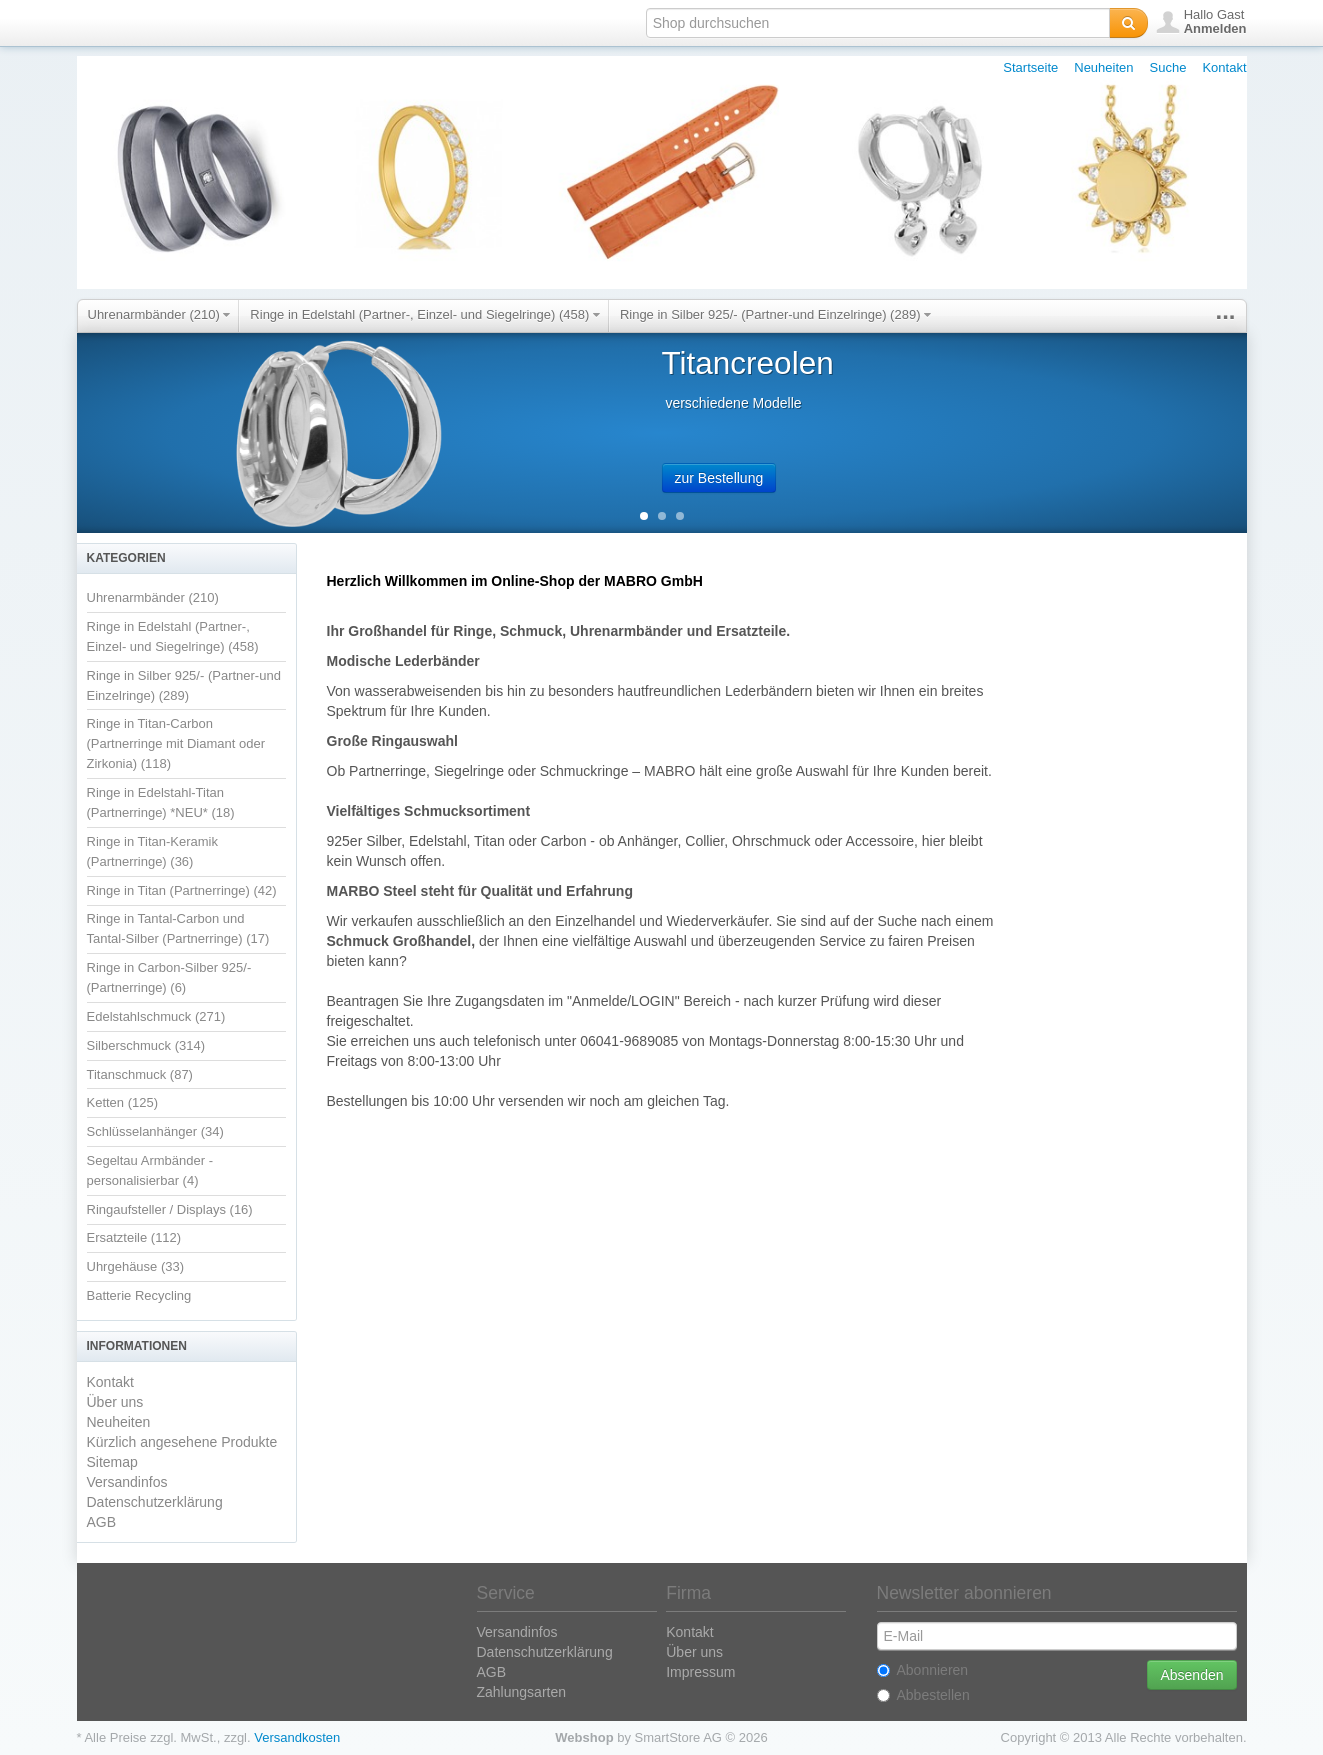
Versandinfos (127, 1482)
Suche (1168, 67)
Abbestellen (923, 1695)
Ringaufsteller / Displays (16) (170, 1209)
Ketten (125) (123, 1102)
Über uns (115, 1402)
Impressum (700, 1672)
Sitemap (112, 1462)
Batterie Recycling (139, 1295)
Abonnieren (923, 1670)
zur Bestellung (719, 478)
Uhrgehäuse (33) (136, 1266)
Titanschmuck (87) (140, 1074)
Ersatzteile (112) (134, 1237)
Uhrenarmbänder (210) (159, 314)
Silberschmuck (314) (146, 1045)
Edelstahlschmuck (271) (156, 1016)
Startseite (1030, 67)
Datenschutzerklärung (155, 1502)
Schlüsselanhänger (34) (155, 1131)
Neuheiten (1103, 67)
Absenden (1191, 1675)
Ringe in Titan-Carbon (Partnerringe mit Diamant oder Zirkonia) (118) (176, 743)
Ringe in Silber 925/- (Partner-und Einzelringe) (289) (775, 314)
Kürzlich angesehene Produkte (182, 1442)
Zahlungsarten (522, 1692)
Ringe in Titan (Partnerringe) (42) (182, 890)
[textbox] (878, 23)
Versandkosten (297, 1737)
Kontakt (1224, 67)
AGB (102, 1522)
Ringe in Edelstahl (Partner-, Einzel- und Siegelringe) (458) (425, 314)
